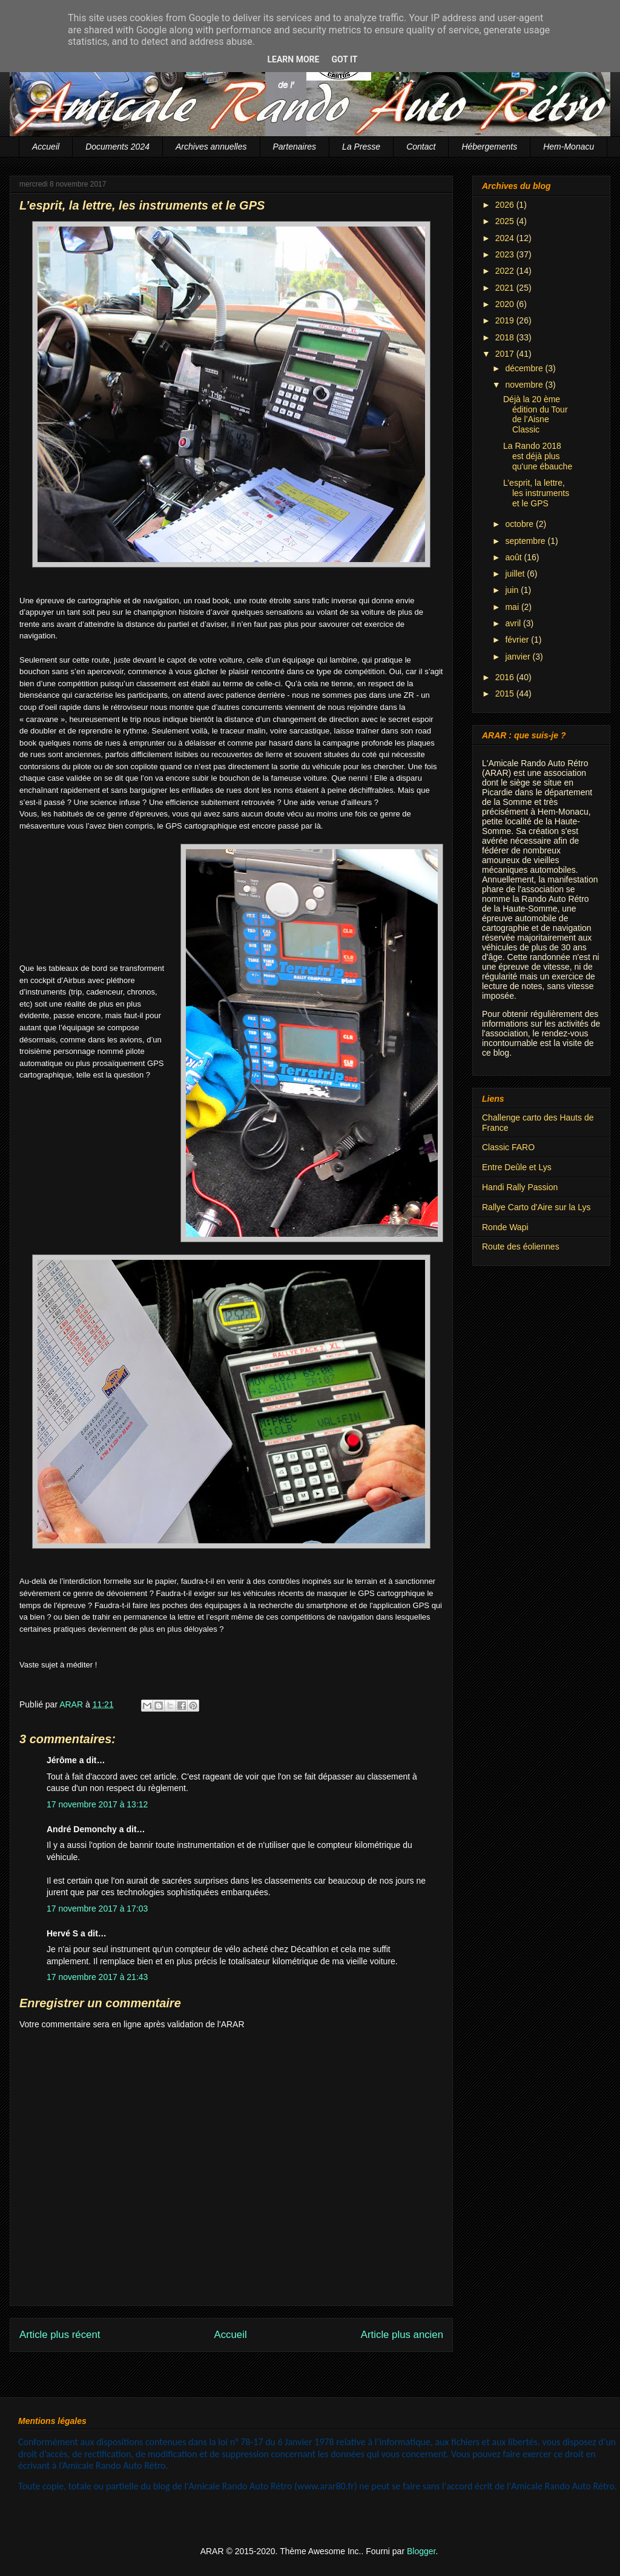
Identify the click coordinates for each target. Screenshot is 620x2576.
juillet (516, 573)
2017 (505, 354)
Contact (420, 146)
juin (513, 590)
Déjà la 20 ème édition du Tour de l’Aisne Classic (535, 414)
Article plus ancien (402, 2334)
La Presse (361, 146)
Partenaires (295, 146)
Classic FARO (508, 1147)
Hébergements (489, 146)
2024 (505, 238)
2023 (505, 254)
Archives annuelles (211, 146)
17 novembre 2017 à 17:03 (97, 1908)
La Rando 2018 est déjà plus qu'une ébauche (537, 456)
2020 (505, 304)
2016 (505, 677)
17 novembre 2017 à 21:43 (97, 1977)
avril (514, 623)
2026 (505, 205)
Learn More (293, 59)
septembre (526, 541)
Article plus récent (59, 2334)
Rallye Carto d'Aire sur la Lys (536, 1207)
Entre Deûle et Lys (517, 1167)
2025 (505, 221)
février (518, 639)
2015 (505, 693)
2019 (505, 320)
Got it (344, 59)
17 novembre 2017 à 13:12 (97, 1804)
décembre (525, 368)
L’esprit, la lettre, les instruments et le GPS (536, 493)
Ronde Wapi (505, 1227)
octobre (520, 524)
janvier (518, 656)
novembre (525, 384)
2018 (505, 337)
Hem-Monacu (568, 146)
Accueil (45, 146)
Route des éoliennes (520, 1246)
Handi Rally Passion (520, 1187)
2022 (505, 271)
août (514, 557)
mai (513, 607)
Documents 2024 (117, 146)
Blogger (421, 2551)
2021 (505, 288)
